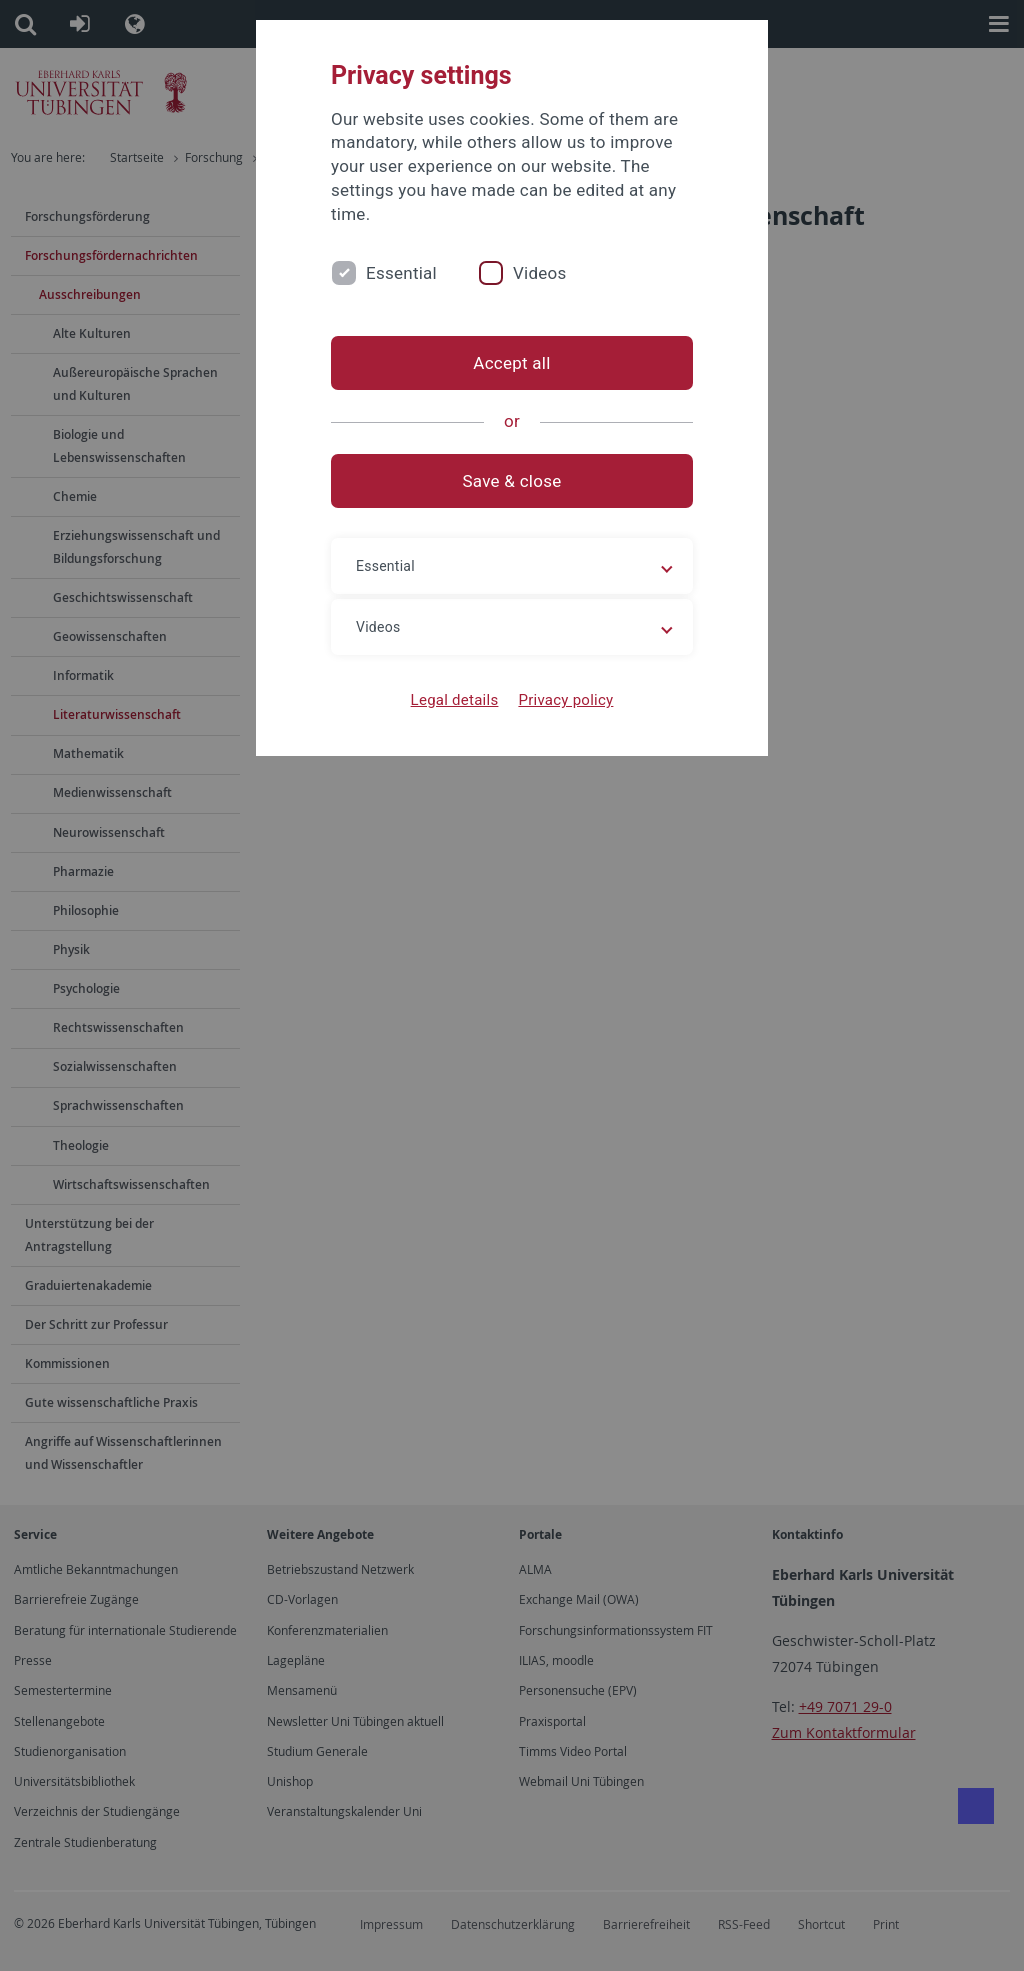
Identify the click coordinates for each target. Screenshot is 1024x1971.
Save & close (512, 481)
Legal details (455, 700)
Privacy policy (565, 700)
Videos (540, 273)
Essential (401, 273)
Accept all (511, 363)
